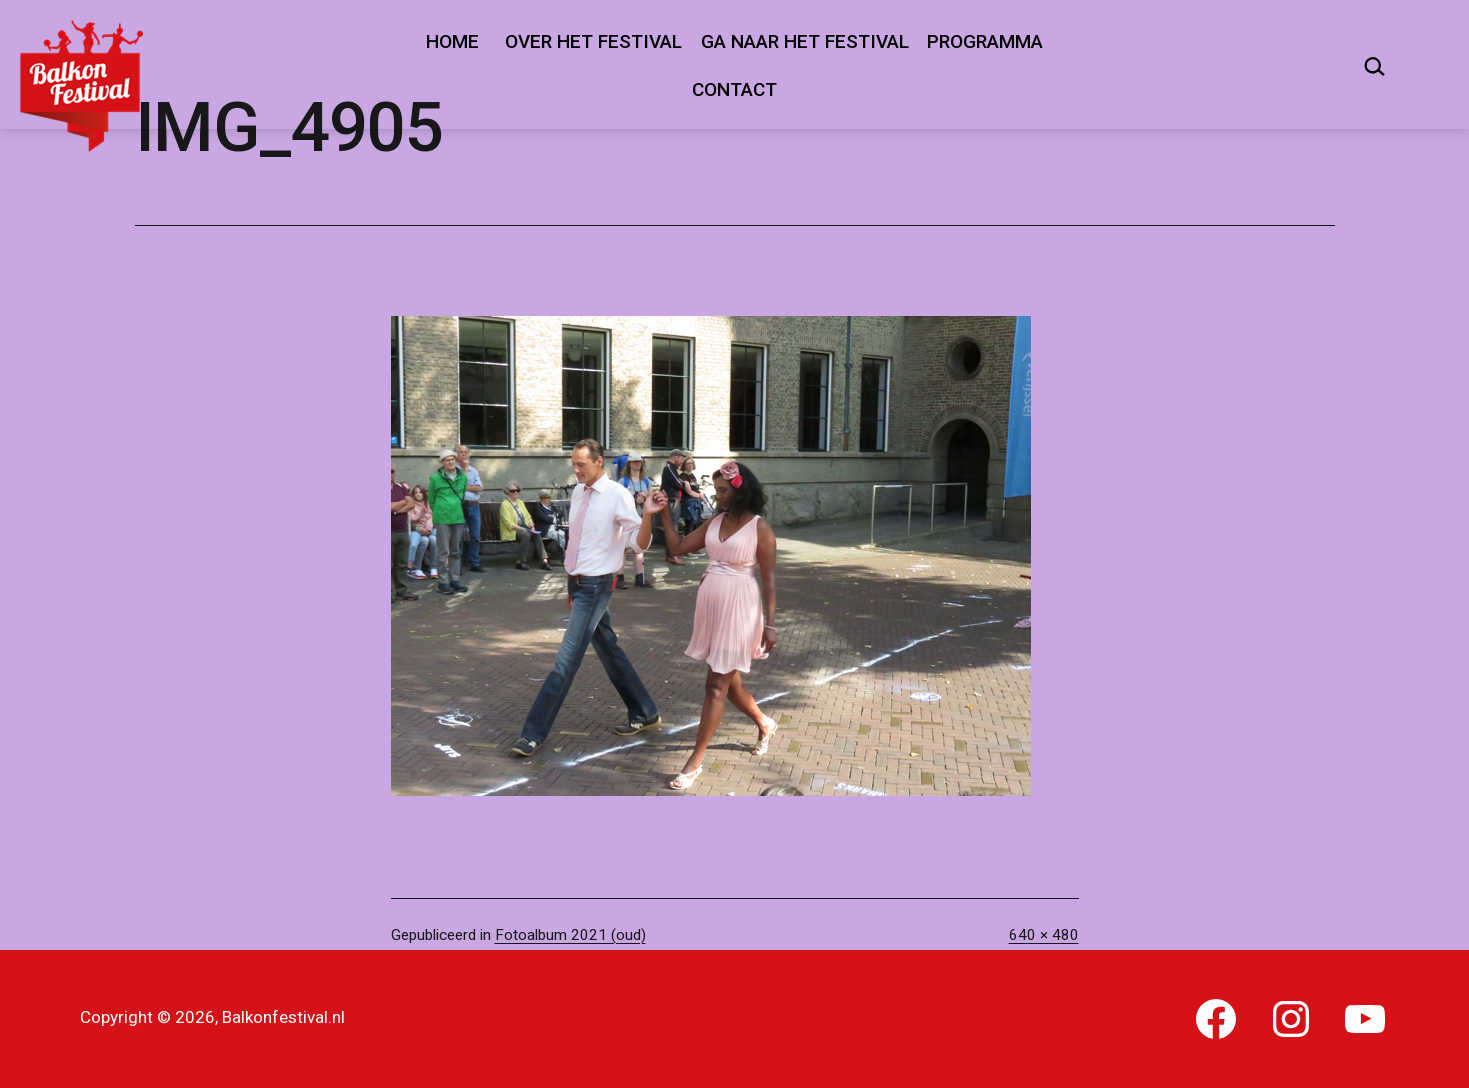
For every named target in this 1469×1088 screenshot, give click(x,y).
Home (452, 41)
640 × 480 (1044, 935)
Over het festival (593, 41)
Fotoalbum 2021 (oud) (570, 935)
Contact (734, 89)
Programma (985, 41)
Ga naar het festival (805, 41)
